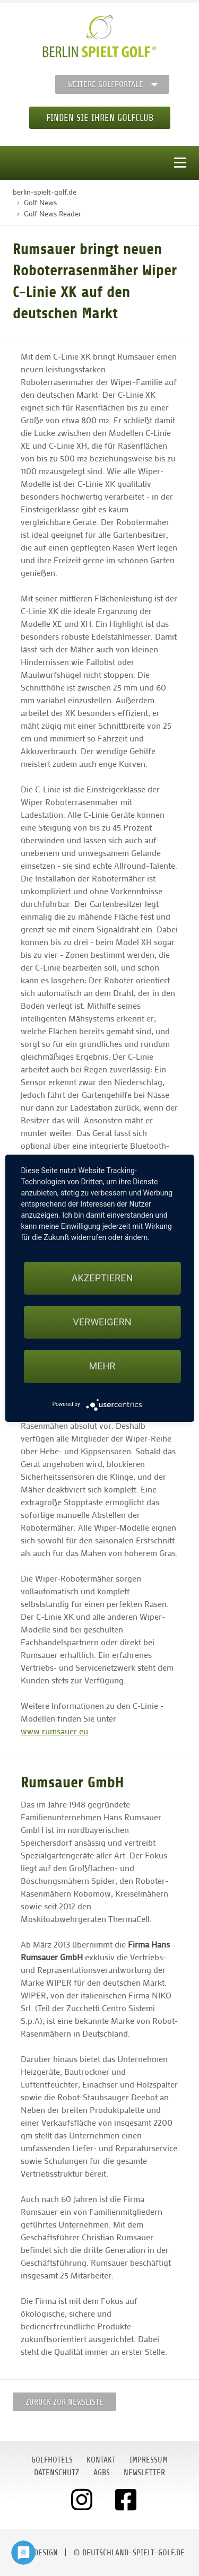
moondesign (36, 2552)
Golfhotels (52, 2460)
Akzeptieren (102, 1277)
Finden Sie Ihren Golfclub (99, 117)
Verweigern (102, 1322)
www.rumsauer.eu (54, 1730)
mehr (102, 1366)
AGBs (101, 2472)
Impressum (148, 2460)
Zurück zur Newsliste (64, 2402)
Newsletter (144, 2472)
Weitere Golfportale (105, 84)
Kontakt (101, 2460)
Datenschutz (56, 2472)
